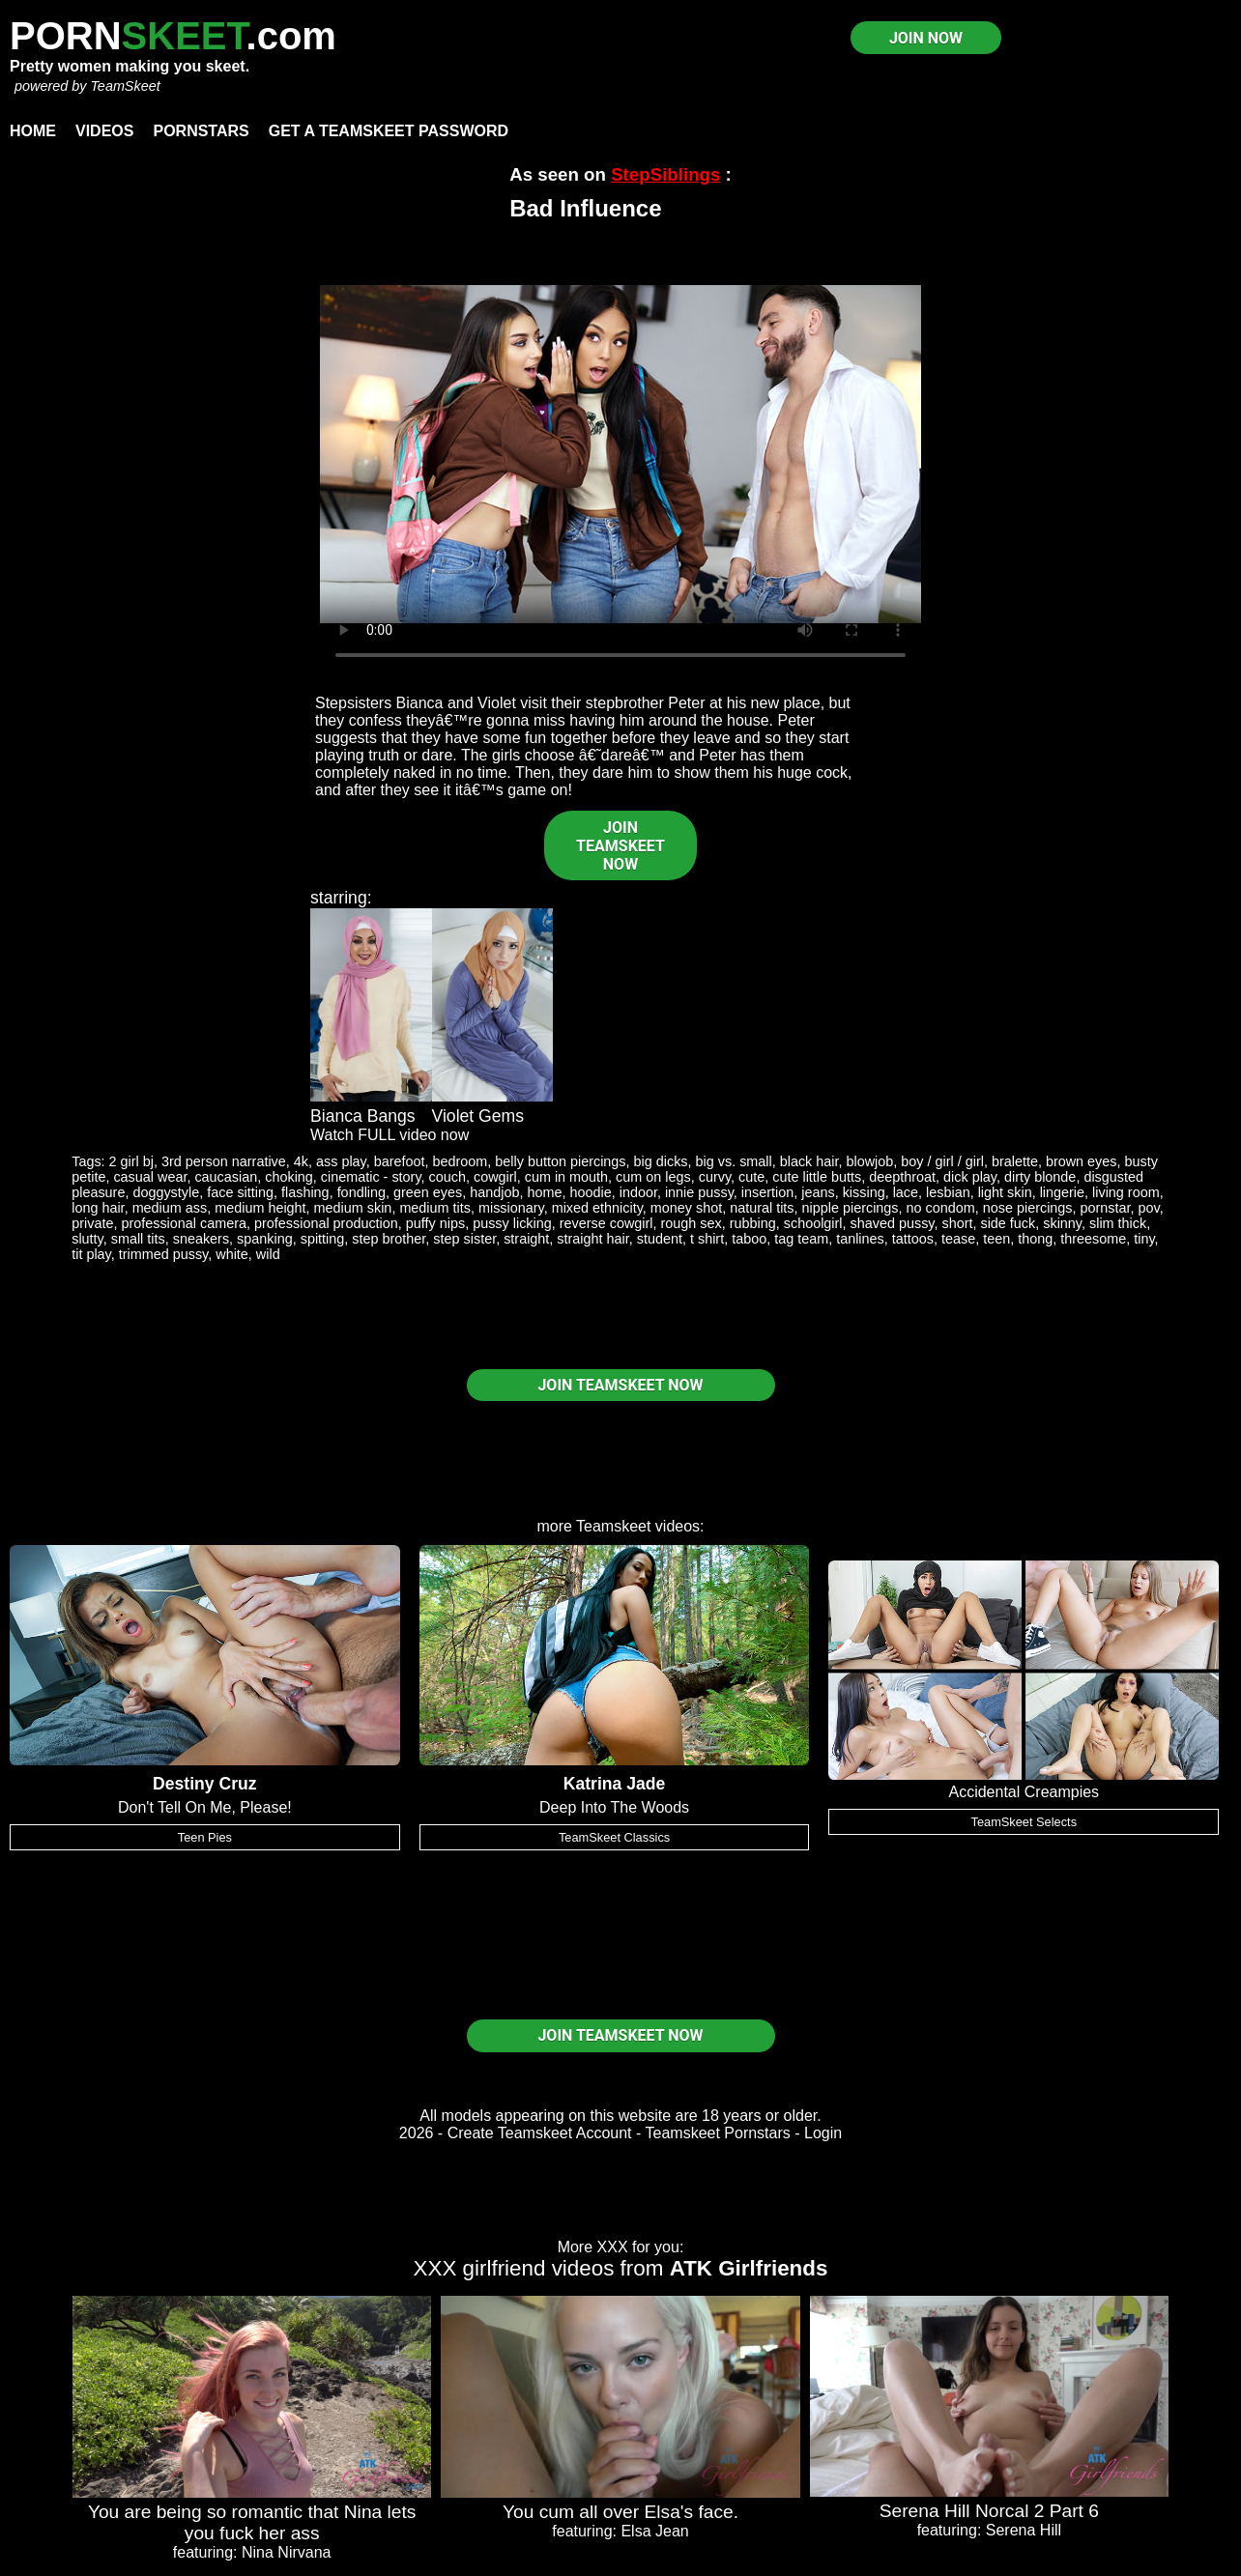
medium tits (435, 1208)
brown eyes (1081, 1161)
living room (1126, 1192)
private (92, 1223)
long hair (98, 1208)
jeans (817, 1192)
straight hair (592, 1238)
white (232, 1254)
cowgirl (495, 1177)
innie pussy (699, 1192)
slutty (87, 1238)
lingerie (1062, 1192)
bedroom (460, 1161)
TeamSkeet (124, 86)
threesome (1093, 1238)
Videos (104, 131)
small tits (138, 1238)
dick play (969, 1177)
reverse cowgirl (606, 1223)
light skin (1005, 1192)
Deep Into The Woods (614, 1807)
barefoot (399, 1161)
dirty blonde (1040, 1177)
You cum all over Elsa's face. (620, 2512)
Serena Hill (1023, 2530)
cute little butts (816, 1177)
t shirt (707, 1238)
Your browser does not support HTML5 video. (620, 454)
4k (301, 1161)
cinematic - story (371, 1177)
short (956, 1223)
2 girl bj (131, 1161)
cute (751, 1177)
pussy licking (512, 1223)
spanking (265, 1238)
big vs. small (734, 1161)
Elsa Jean (654, 2531)
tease (958, 1238)
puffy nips (435, 1223)
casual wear (150, 1177)
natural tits (762, 1208)
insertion (767, 1192)
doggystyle (165, 1192)
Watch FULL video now (389, 1135)
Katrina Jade (614, 1783)
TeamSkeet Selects (1024, 1822)
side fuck (1007, 1223)
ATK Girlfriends (749, 2268)
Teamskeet (613, 1526)
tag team (801, 1238)
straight (526, 1238)
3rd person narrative (223, 1161)
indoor (638, 1192)
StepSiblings (665, 174)
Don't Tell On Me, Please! (205, 1807)
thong (1035, 1238)
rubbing (753, 1223)
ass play (341, 1161)
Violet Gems (478, 1116)
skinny (1062, 1223)
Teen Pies (205, 1837)
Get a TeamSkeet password (388, 131)
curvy (715, 1177)
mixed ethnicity (597, 1208)
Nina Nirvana (286, 2552)
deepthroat (902, 1177)
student (659, 1238)
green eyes (427, 1192)
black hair (809, 1161)
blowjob (870, 1161)
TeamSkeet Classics (614, 1837)
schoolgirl (813, 1223)
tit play (91, 1254)
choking (289, 1177)
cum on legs (653, 1177)
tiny (1144, 1238)
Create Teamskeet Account (539, 2133)
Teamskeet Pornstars (718, 2133)
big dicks (661, 1161)
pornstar (1106, 1208)
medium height (260, 1208)
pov (1149, 1208)
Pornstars (200, 131)
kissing (864, 1192)
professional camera (183, 1223)
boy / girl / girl (942, 1161)
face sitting (240, 1192)
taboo (749, 1238)
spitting (323, 1238)
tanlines (860, 1238)
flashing (305, 1192)
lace (905, 1192)
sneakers (201, 1238)
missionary (511, 1208)
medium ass (170, 1208)
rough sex (691, 1223)
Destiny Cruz (205, 1783)
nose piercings (1028, 1208)
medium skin (353, 1208)
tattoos (913, 1238)
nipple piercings (850, 1208)
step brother (388, 1238)
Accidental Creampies (1023, 1792)
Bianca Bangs (363, 1116)
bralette (1015, 1161)
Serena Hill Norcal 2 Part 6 (989, 2511)
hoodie (590, 1192)
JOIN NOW (926, 38)
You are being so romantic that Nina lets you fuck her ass (252, 2522)
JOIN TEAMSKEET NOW (620, 845)
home (544, 1192)
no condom (941, 1208)
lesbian (948, 1192)
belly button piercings (560, 1161)
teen (996, 1238)
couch (447, 1177)
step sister (464, 1238)
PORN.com (173, 35)
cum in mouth (566, 1177)
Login (823, 2133)
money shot (686, 1208)
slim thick (1117, 1223)
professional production (326, 1223)
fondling (361, 1192)
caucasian (225, 1177)
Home (33, 131)
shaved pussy (893, 1223)
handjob (494, 1192)
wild (268, 1254)
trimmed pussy (164, 1254)
